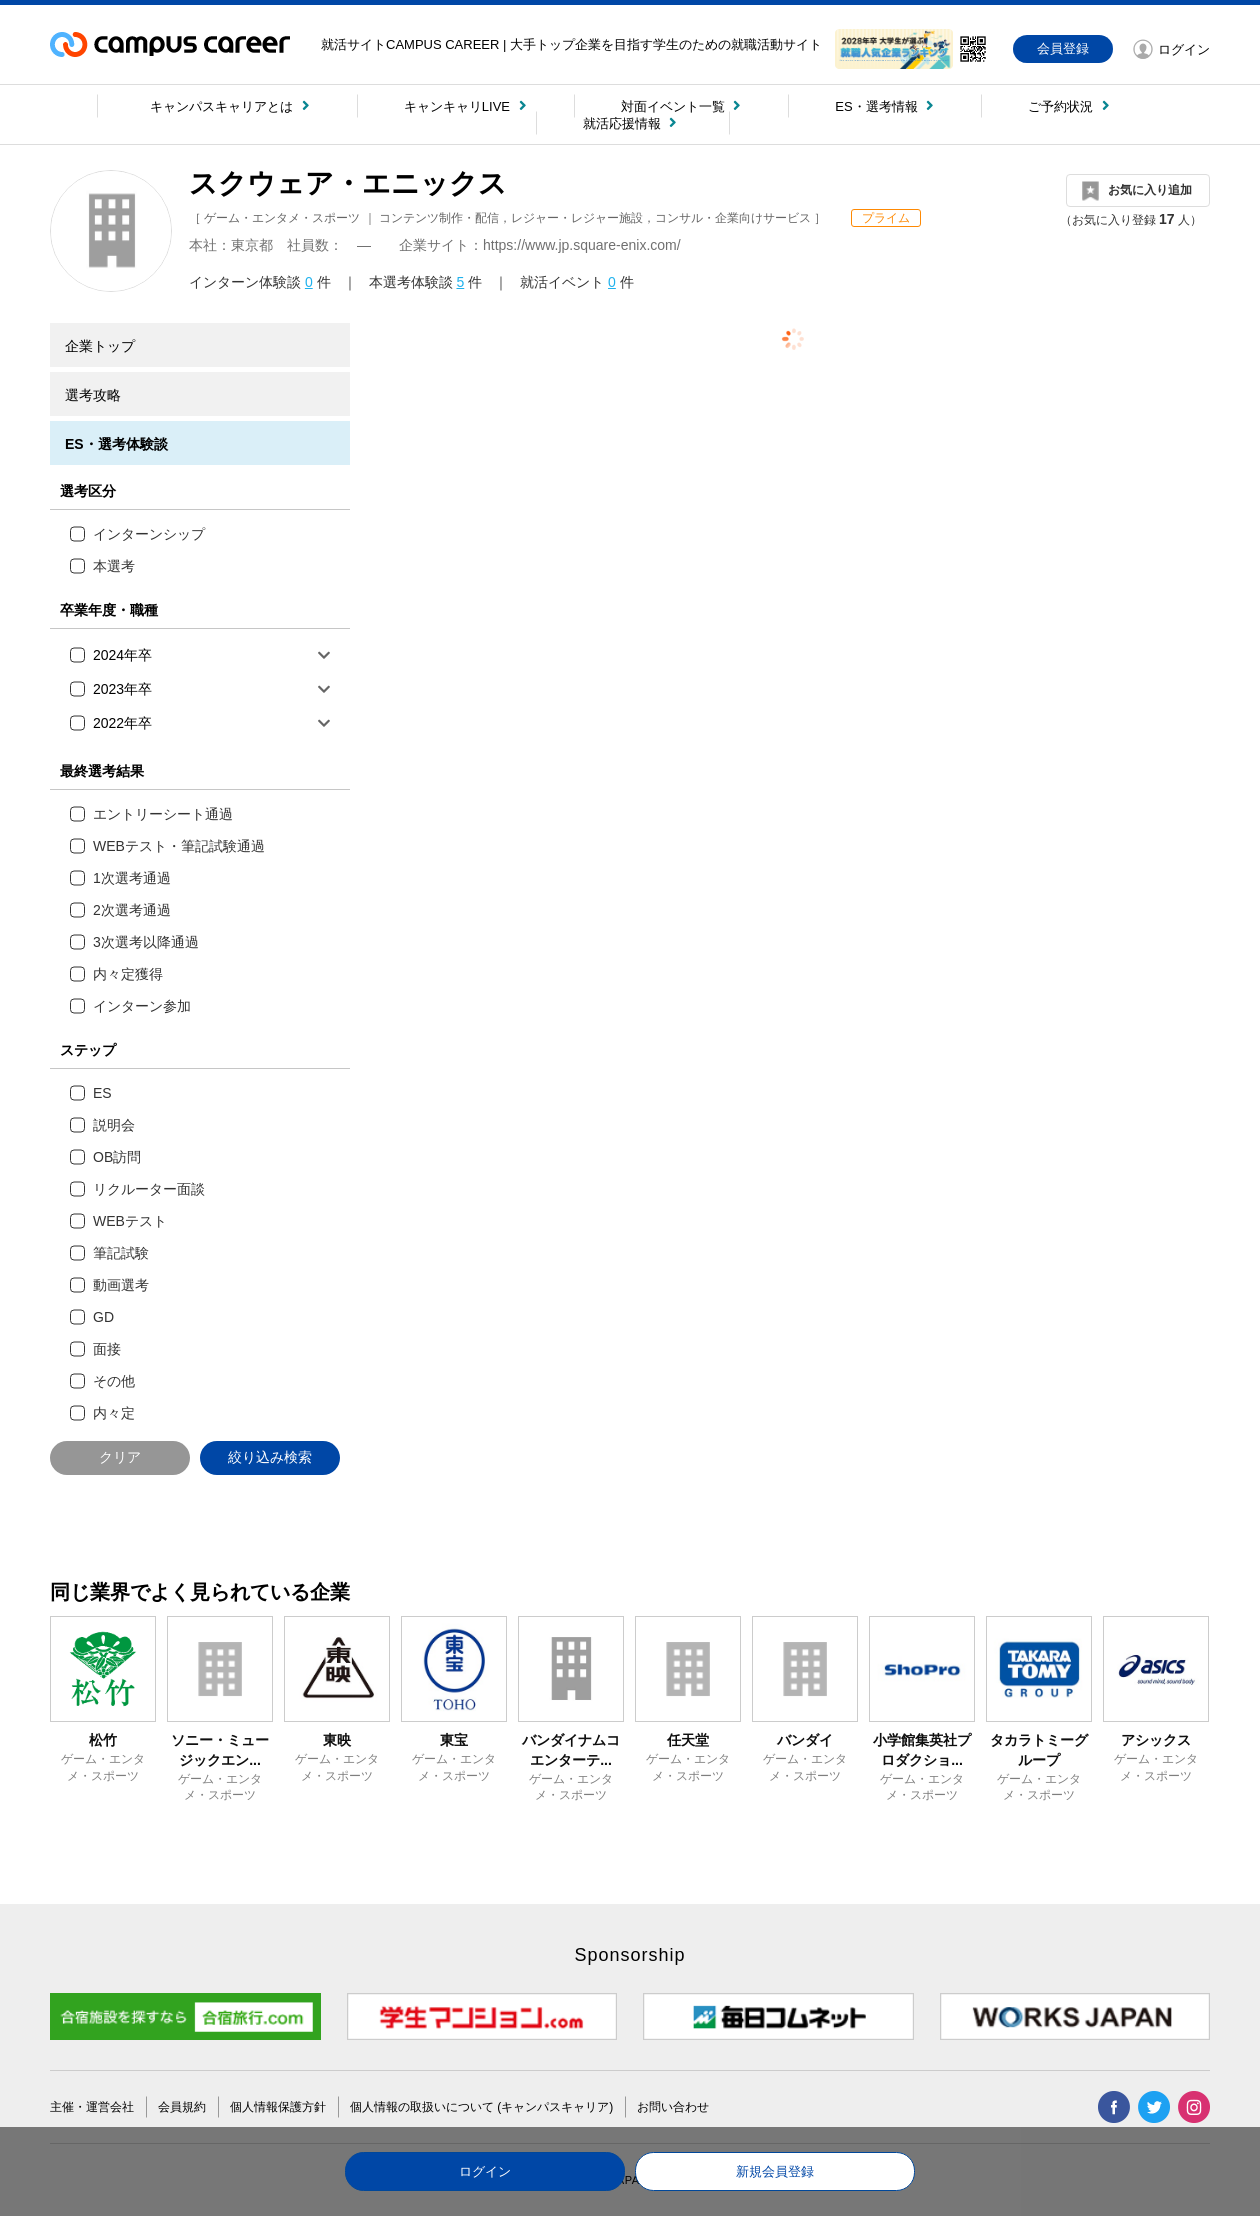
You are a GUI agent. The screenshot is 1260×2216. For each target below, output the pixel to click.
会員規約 (182, 2107)
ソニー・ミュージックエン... (220, 1750)
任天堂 (688, 1740)
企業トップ (100, 346)
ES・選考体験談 (116, 444)
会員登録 (1063, 48)
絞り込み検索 (270, 1457)
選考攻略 (93, 395)
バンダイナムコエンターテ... (571, 1750)
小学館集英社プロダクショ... (922, 1750)
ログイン (485, 2171)
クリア (120, 1457)
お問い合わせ (673, 2107)
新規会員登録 (775, 2171)
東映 (337, 1740)
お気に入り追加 (1150, 190)
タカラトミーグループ (1039, 1750)
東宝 (454, 1740)
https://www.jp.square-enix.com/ (582, 245)
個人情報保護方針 (278, 2107)
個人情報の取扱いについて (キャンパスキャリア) (481, 2107)
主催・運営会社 (92, 2107)
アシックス (1156, 1740)
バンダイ (805, 1740)
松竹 (103, 1740)
